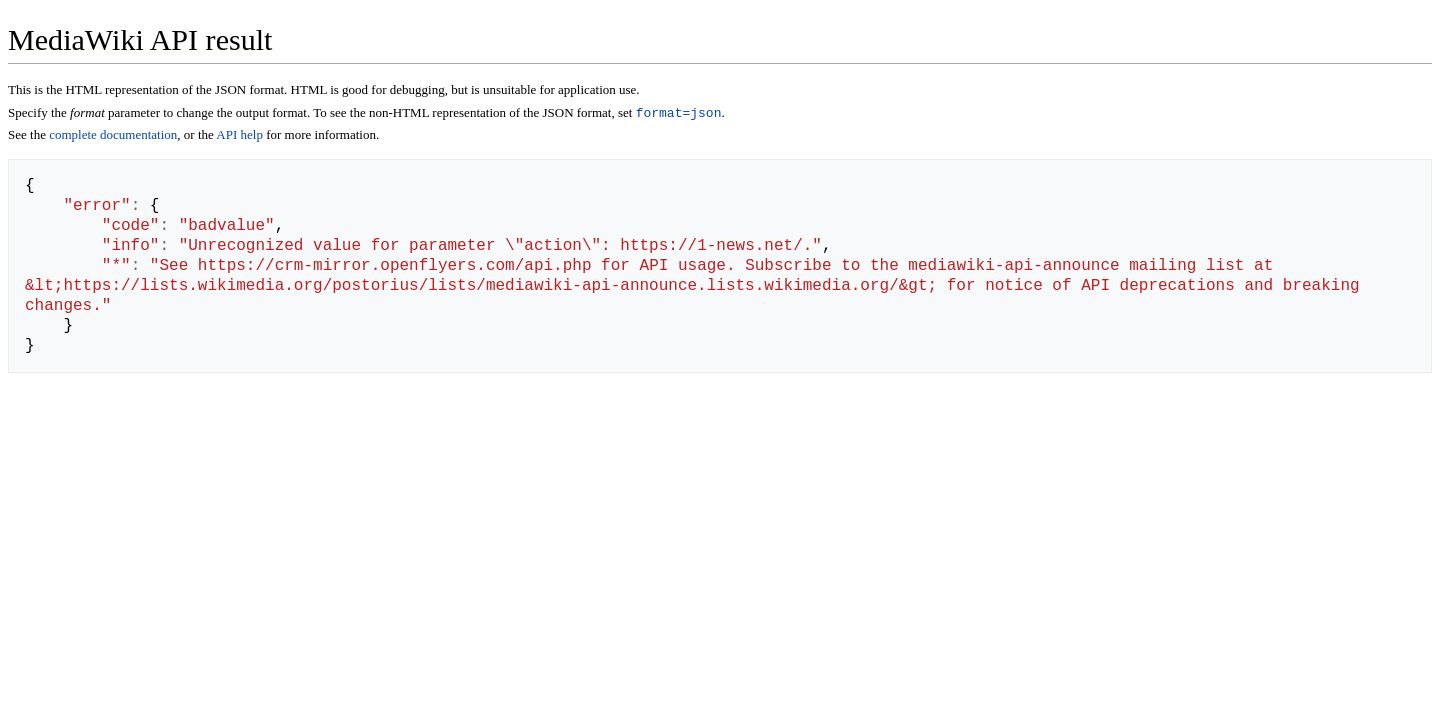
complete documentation (113, 136)
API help (239, 136)
